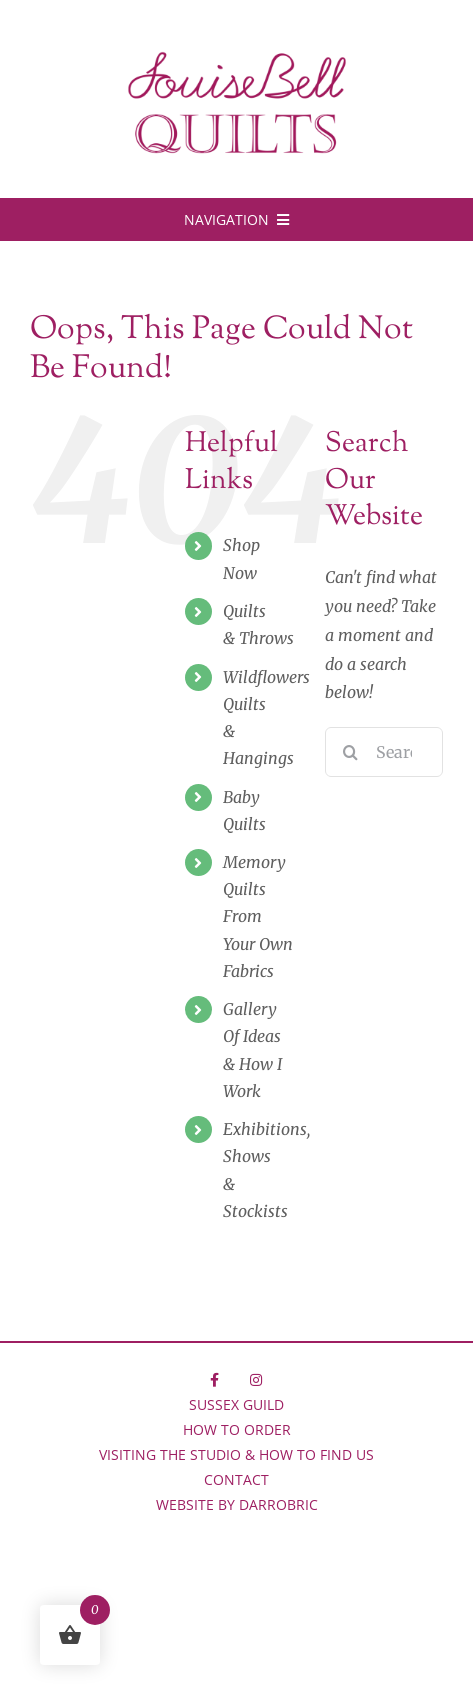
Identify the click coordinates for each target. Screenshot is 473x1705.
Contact (236, 1479)
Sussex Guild (236, 1404)
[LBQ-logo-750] (237, 59)
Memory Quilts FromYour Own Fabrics (258, 916)
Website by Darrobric (237, 1504)
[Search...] (384, 752)
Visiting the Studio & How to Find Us (236, 1454)
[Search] (350, 752)
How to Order (237, 1429)
